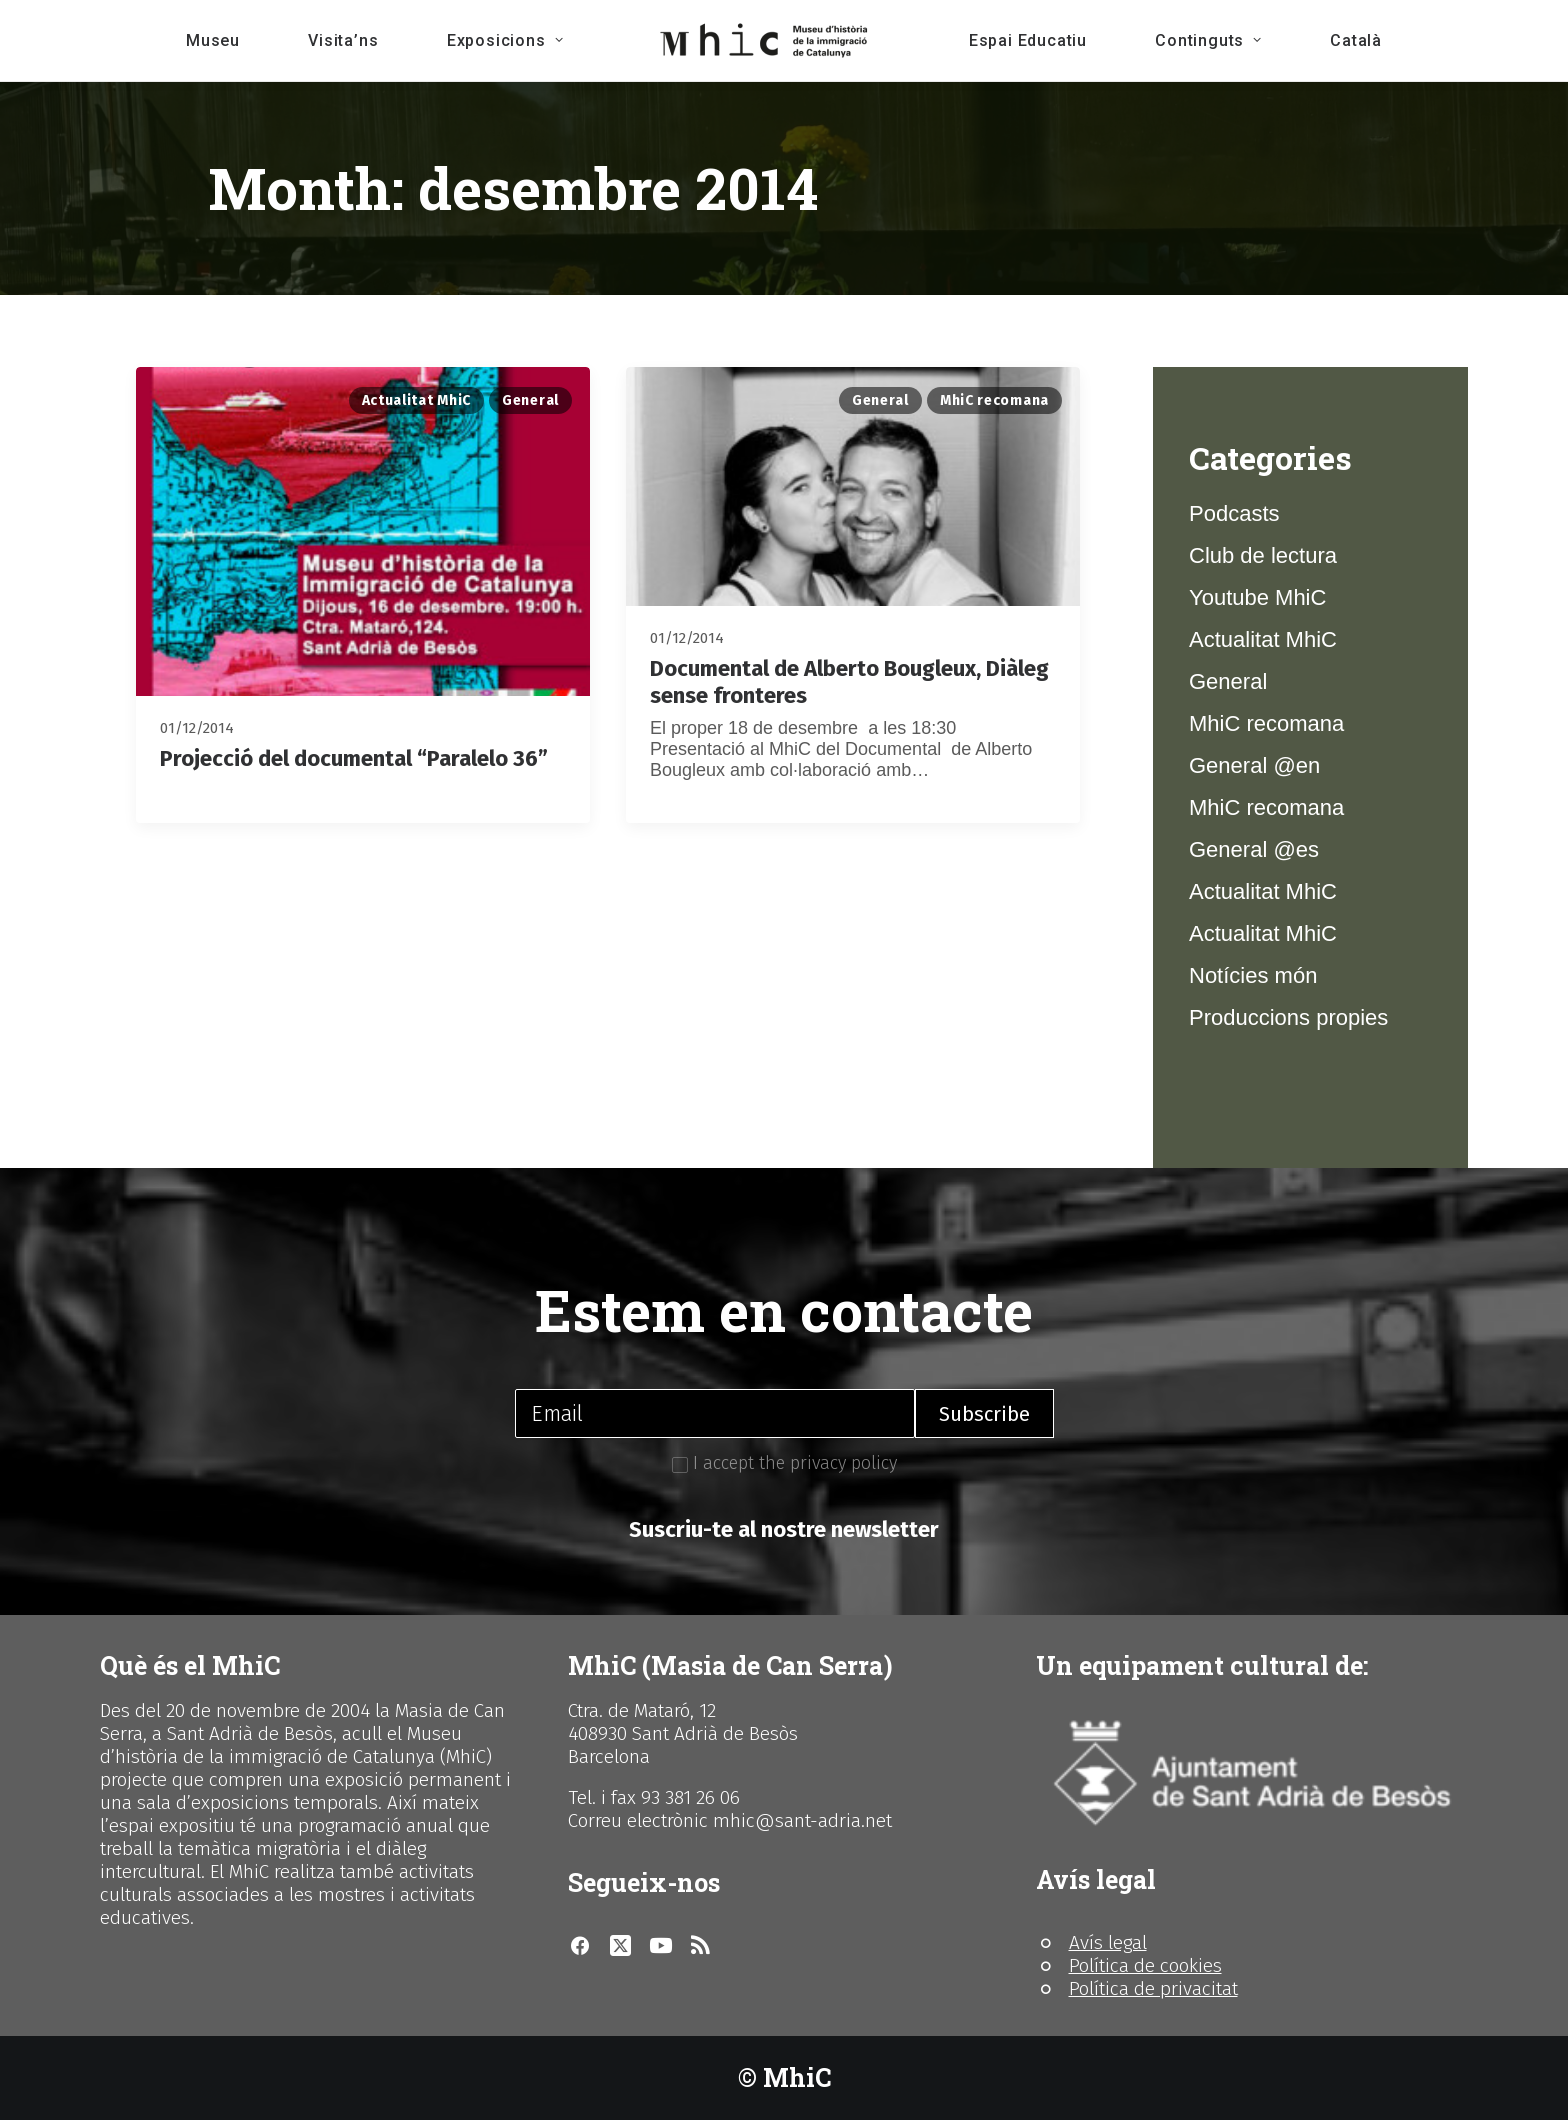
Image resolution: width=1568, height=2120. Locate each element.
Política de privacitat (1153, 1988)
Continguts (1208, 40)
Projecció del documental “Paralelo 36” (354, 758)
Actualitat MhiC (417, 400)
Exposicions (505, 40)
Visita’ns (343, 40)
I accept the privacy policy (784, 1463)
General (530, 400)
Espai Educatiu (1028, 40)
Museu (213, 40)
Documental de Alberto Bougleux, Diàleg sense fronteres (849, 681)
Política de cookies (1145, 1965)
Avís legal (1108, 1942)
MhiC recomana (994, 400)
